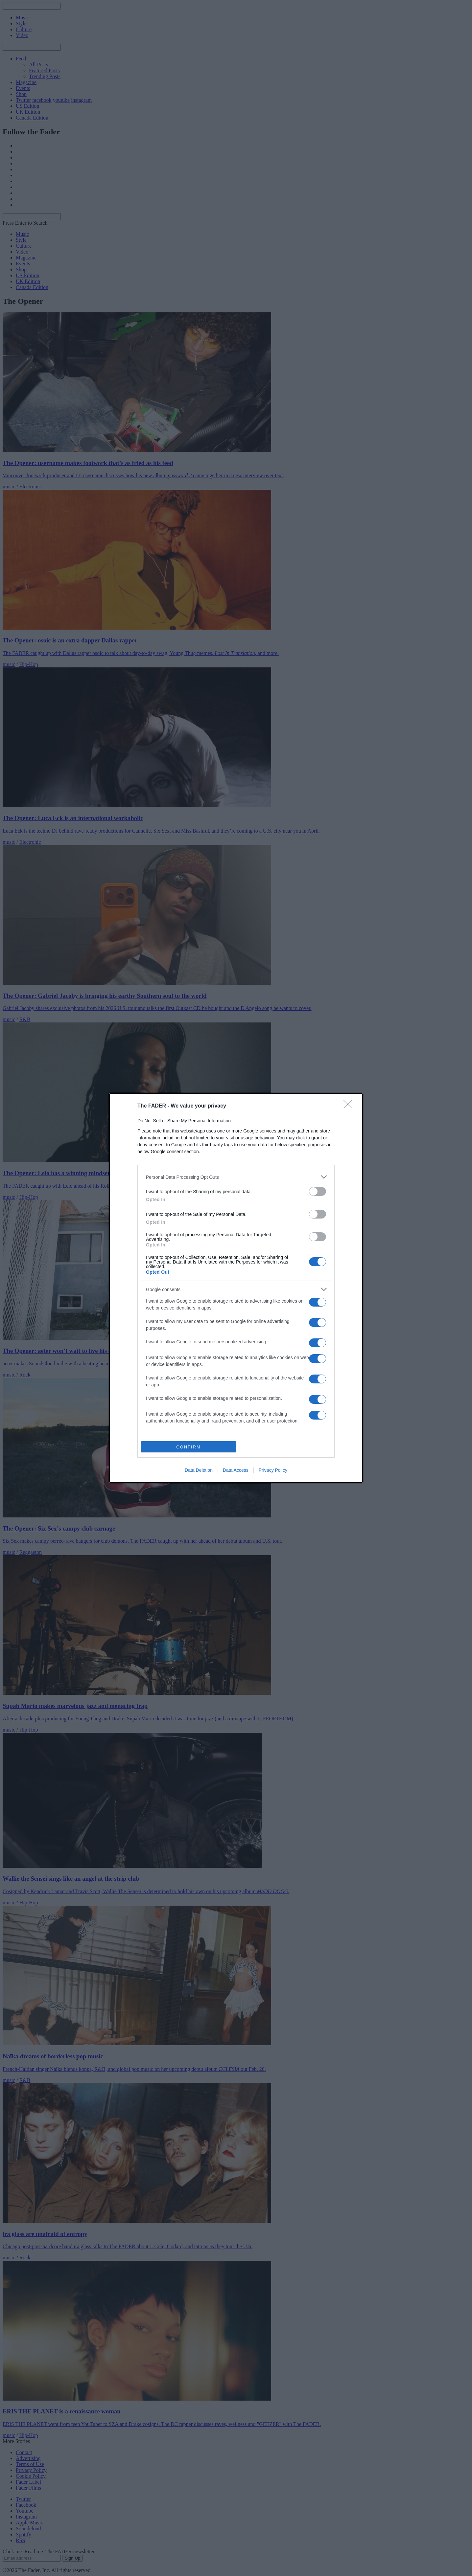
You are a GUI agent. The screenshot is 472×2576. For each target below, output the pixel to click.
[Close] (349, 1106)
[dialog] (236, 1288)
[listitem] (236, 1177)
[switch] (317, 1191)
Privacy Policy (273, 1470)
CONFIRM (188, 1447)
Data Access (235, 1470)
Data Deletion (199, 1470)
